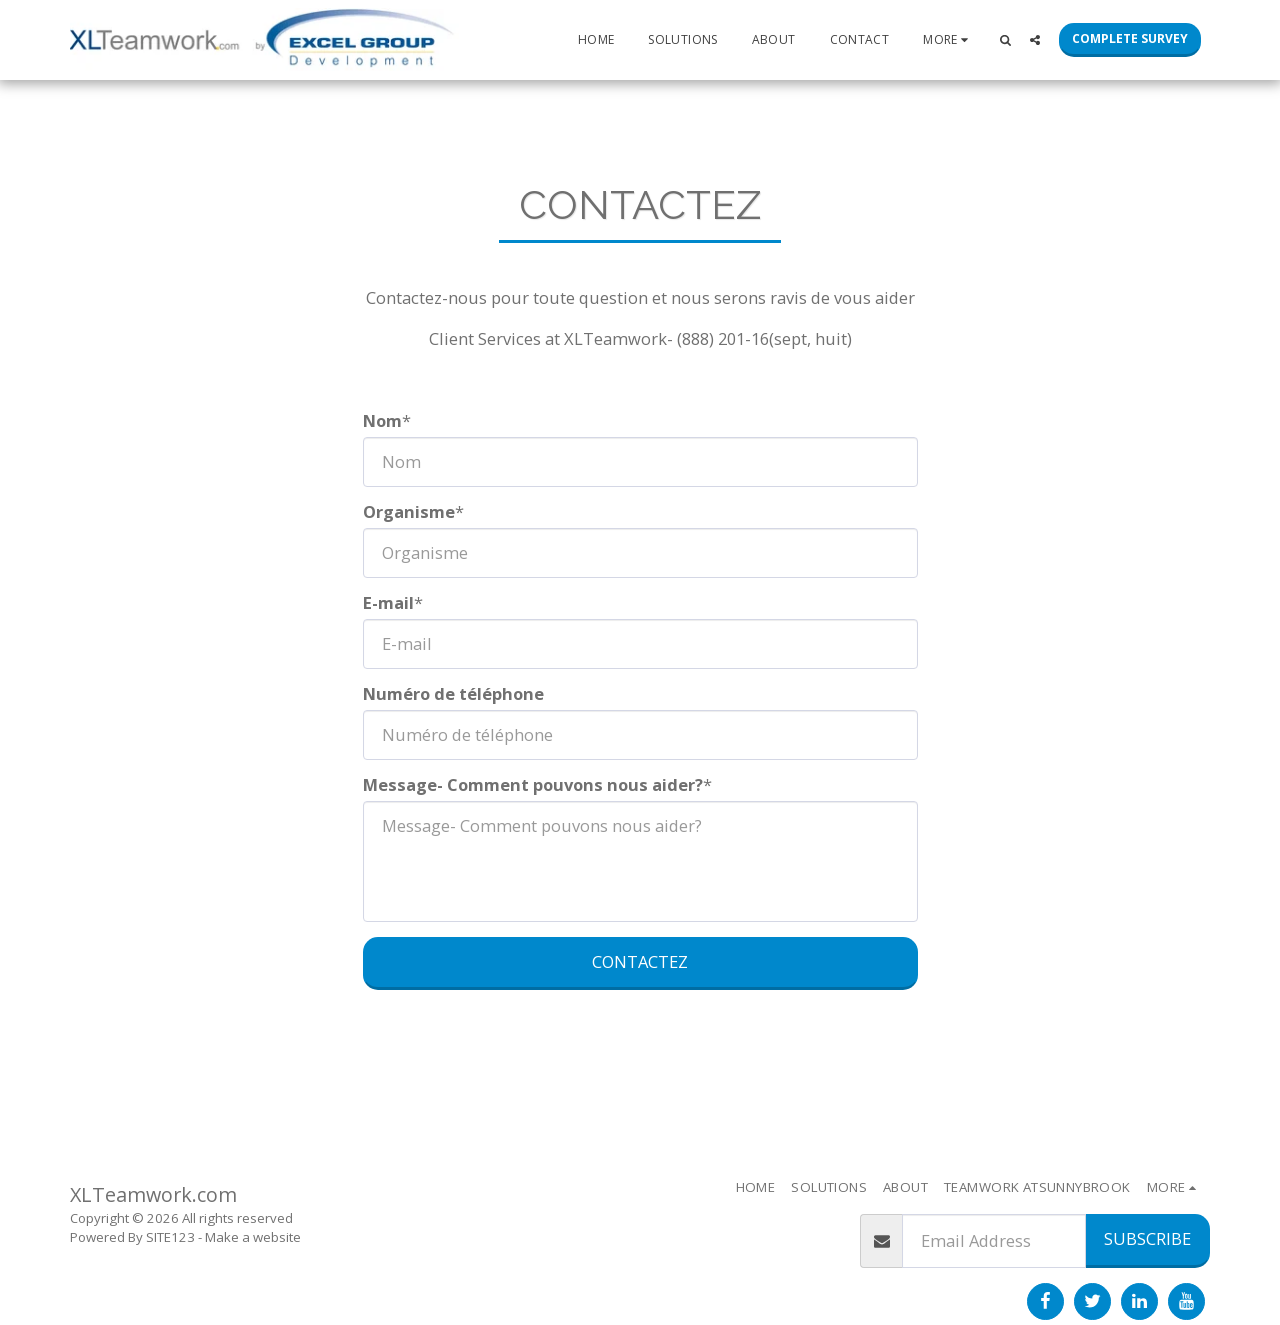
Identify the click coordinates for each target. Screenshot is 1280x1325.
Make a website (253, 1237)
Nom (382, 421)
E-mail (388, 603)
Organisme (409, 512)
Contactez (640, 961)
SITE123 (170, 1237)
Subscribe (1147, 1238)
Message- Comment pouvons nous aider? (533, 785)
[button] (1005, 39)
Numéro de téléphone (453, 694)
